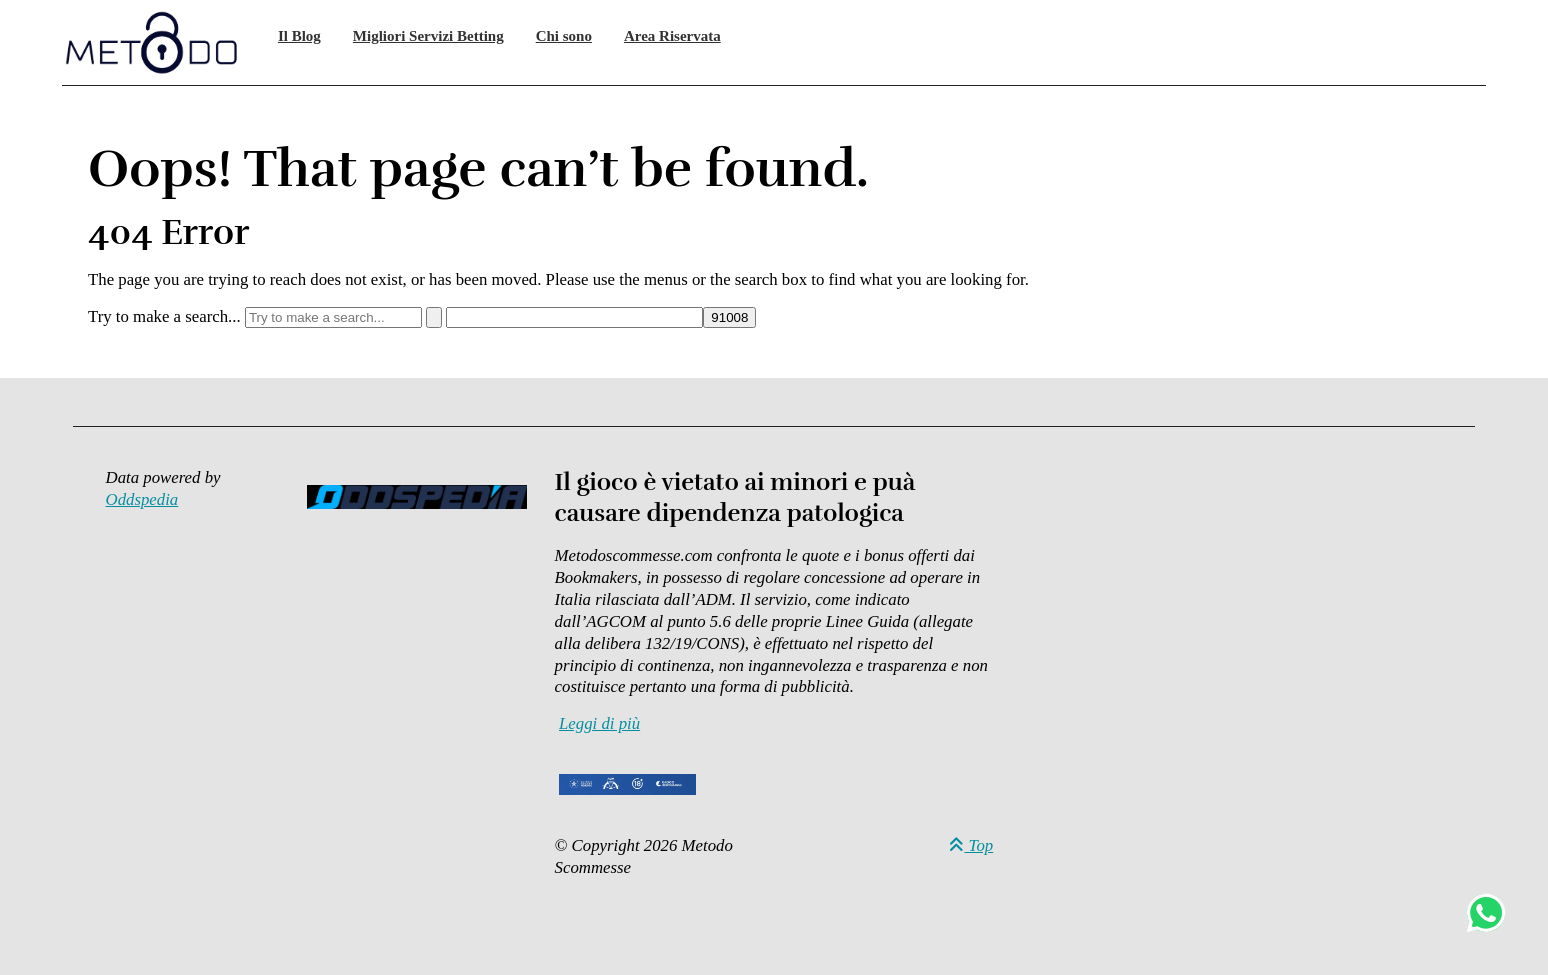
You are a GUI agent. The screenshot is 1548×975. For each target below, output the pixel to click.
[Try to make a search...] (333, 317)
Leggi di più (599, 723)
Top (971, 845)
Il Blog (299, 36)
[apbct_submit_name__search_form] (729, 317)
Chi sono (564, 36)
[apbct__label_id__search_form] (574, 317)
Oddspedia (142, 499)
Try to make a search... (164, 316)
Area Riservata (672, 36)
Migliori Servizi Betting (428, 36)
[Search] (434, 317)
